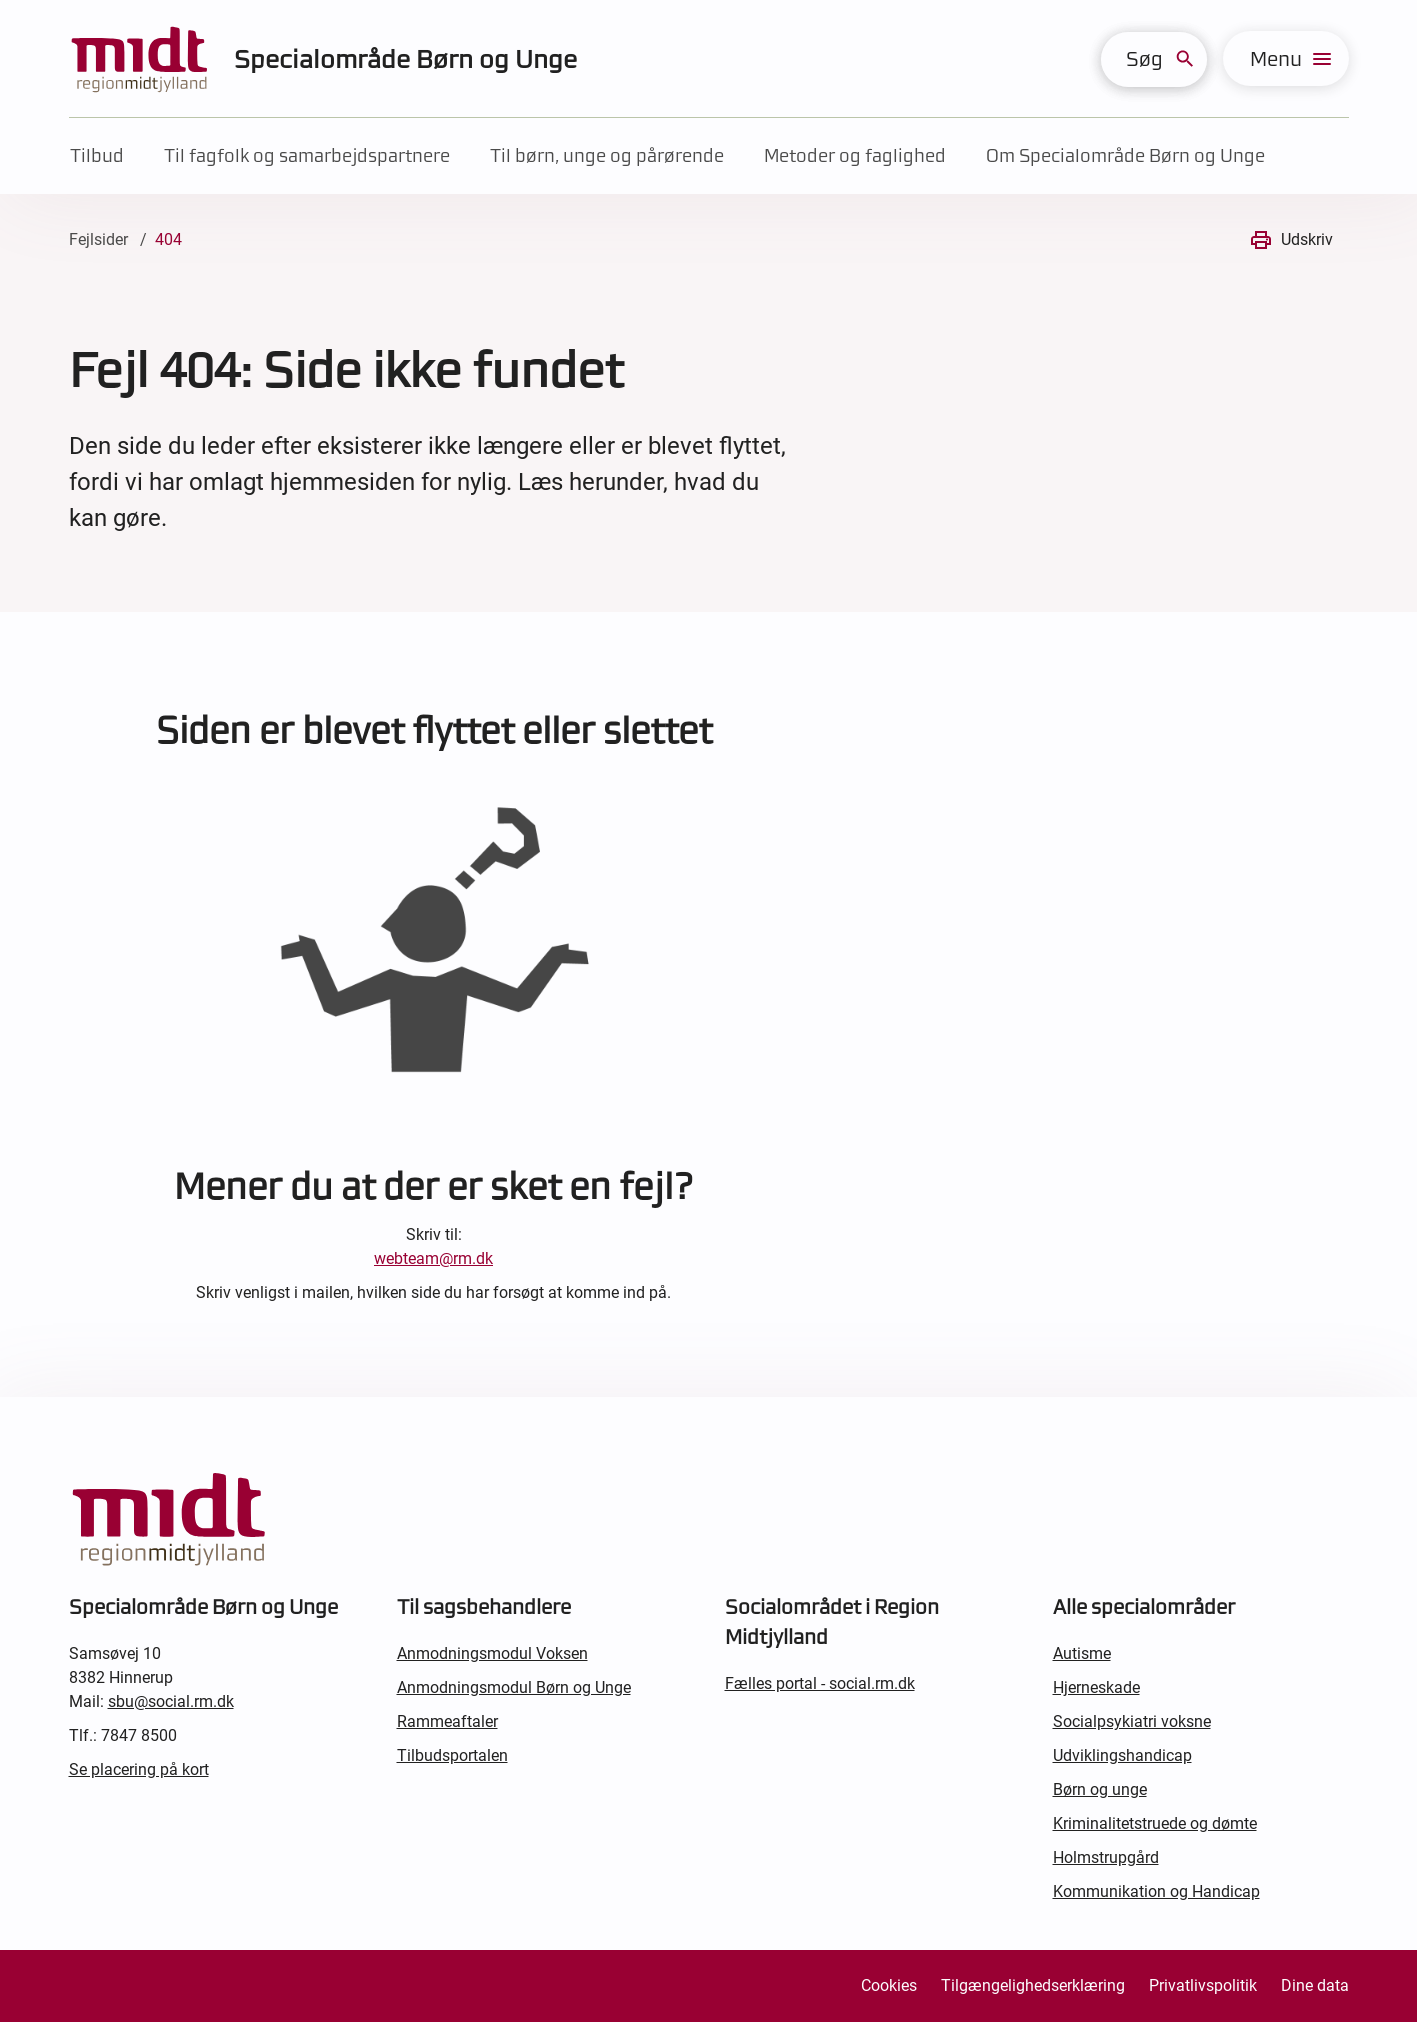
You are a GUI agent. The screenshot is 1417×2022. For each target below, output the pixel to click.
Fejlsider (98, 239)
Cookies (889, 1985)
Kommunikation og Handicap (1156, 1891)
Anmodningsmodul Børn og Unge (514, 1687)
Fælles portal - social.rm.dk (820, 1683)
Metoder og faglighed (855, 155)
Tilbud (97, 155)
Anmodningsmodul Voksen (492, 1653)
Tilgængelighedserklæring (1033, 1985)
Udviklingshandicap (1122, 1755)
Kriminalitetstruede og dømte (1155, 1823)
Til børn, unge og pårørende (607, 155)
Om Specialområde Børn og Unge (1125, 155)
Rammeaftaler (447, 1721)
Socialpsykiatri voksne (1132, 1721)
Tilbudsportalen (452, 1755)
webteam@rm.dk (433, 1258)
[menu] (1286, 58)
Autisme (1082, 1653)
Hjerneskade (1096, 1687)
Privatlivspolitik (1203, 1985)
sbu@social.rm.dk (171, 1701)
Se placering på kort (139, 1769)
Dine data (1315, 1985)
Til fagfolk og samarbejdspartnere (307, 155)
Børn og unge (1100, 1789)
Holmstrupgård (1106, 1857)
